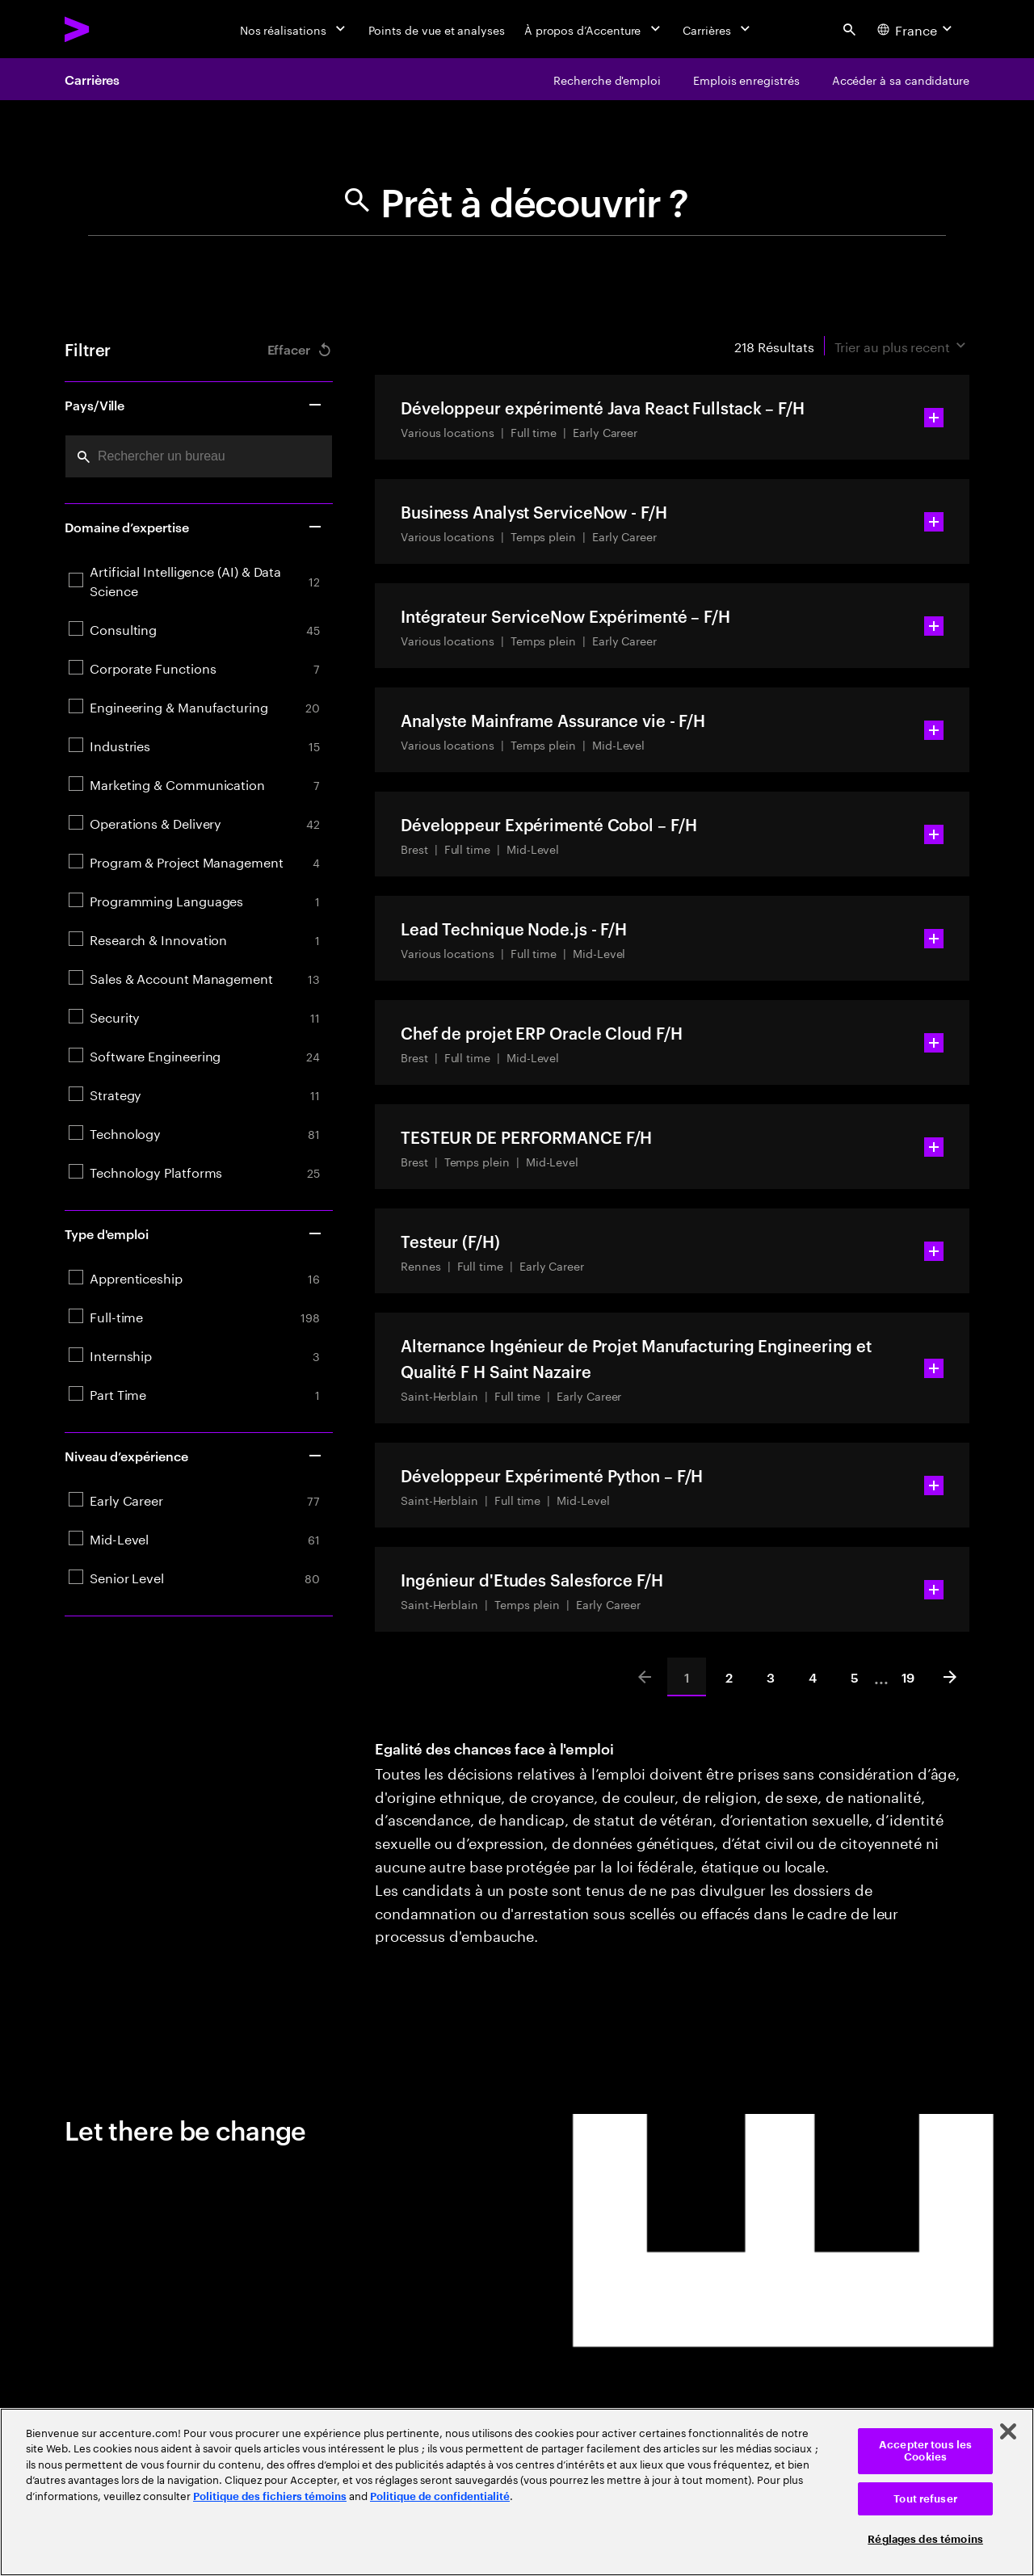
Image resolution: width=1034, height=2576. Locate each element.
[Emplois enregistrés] (746, 79)
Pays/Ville (194, 405)
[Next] (950, 1677)
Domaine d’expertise (194, 527)
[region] (517, 2492)
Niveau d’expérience (194, 1455)
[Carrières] (717, 29)
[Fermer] (1008, 2431)
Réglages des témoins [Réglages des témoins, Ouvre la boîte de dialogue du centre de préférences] (925, 2539)
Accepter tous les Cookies (925, 2451)
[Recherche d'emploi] (607, 79)
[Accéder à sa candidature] (901, 79)
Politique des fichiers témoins (270, 2496)
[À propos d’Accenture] (594, 29)
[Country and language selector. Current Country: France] (916, 29)
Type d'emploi (194, 1233)
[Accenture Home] (114, 29)
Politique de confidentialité (440, 2496)
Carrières (92, 79)
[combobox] (198, 456)
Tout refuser (925, 2499)
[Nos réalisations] (294, 29)
